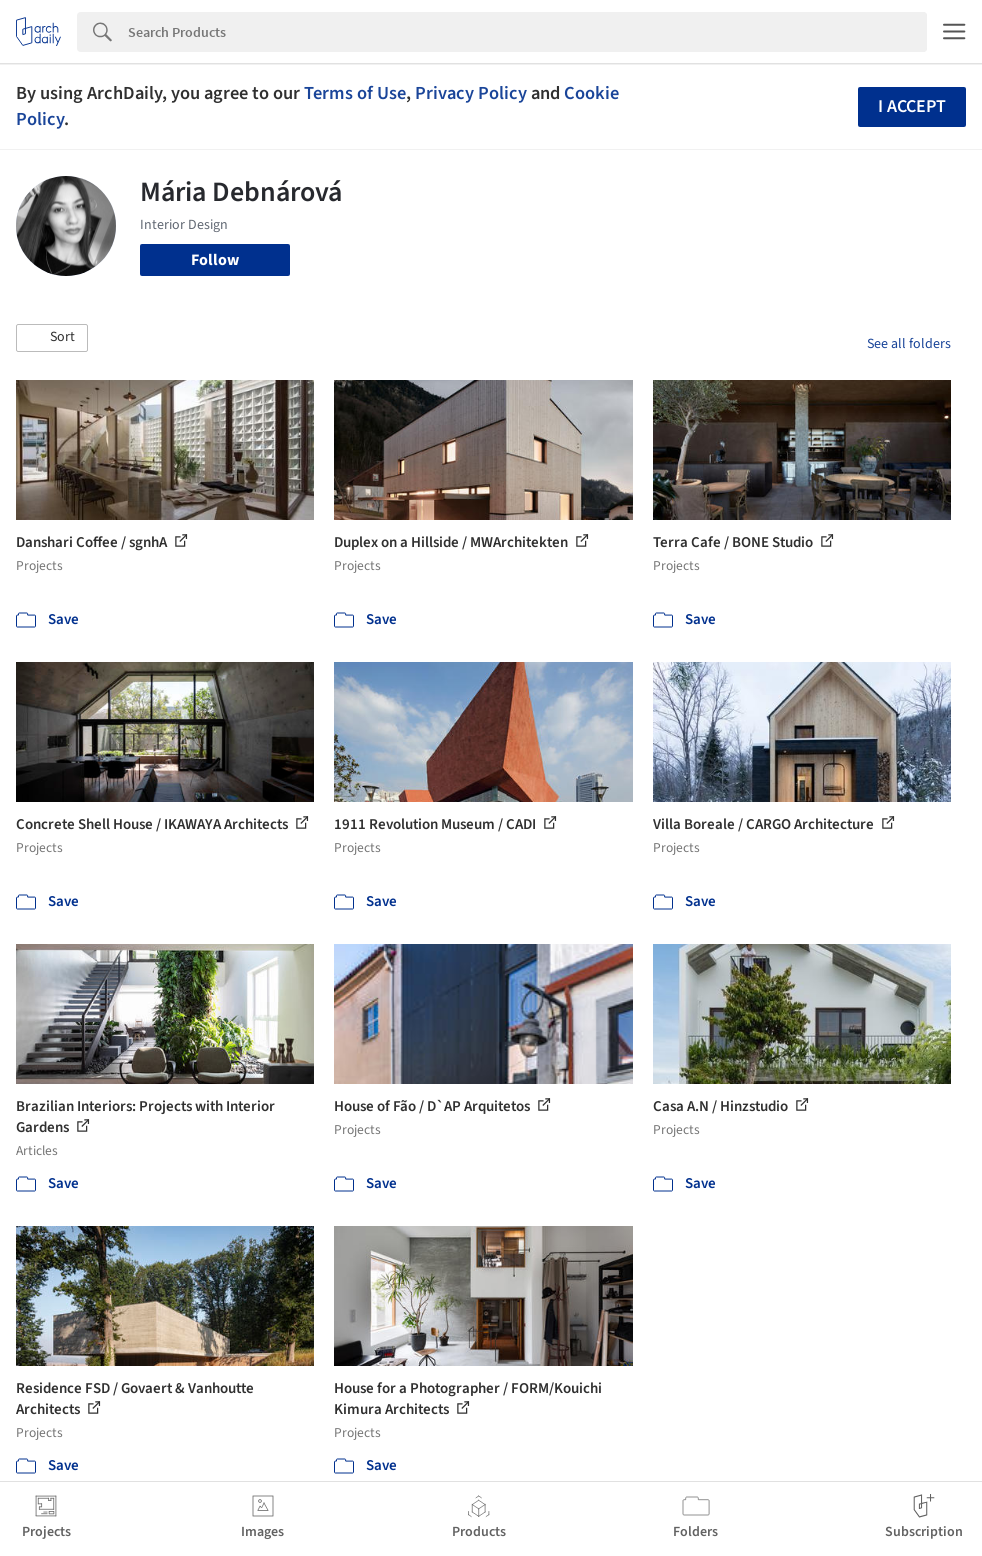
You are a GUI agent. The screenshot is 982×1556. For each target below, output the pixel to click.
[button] (52, 338)
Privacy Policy (471, 93)
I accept (912, 106)
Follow (215, 260)
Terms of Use (355, 93)
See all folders (909, 344)
